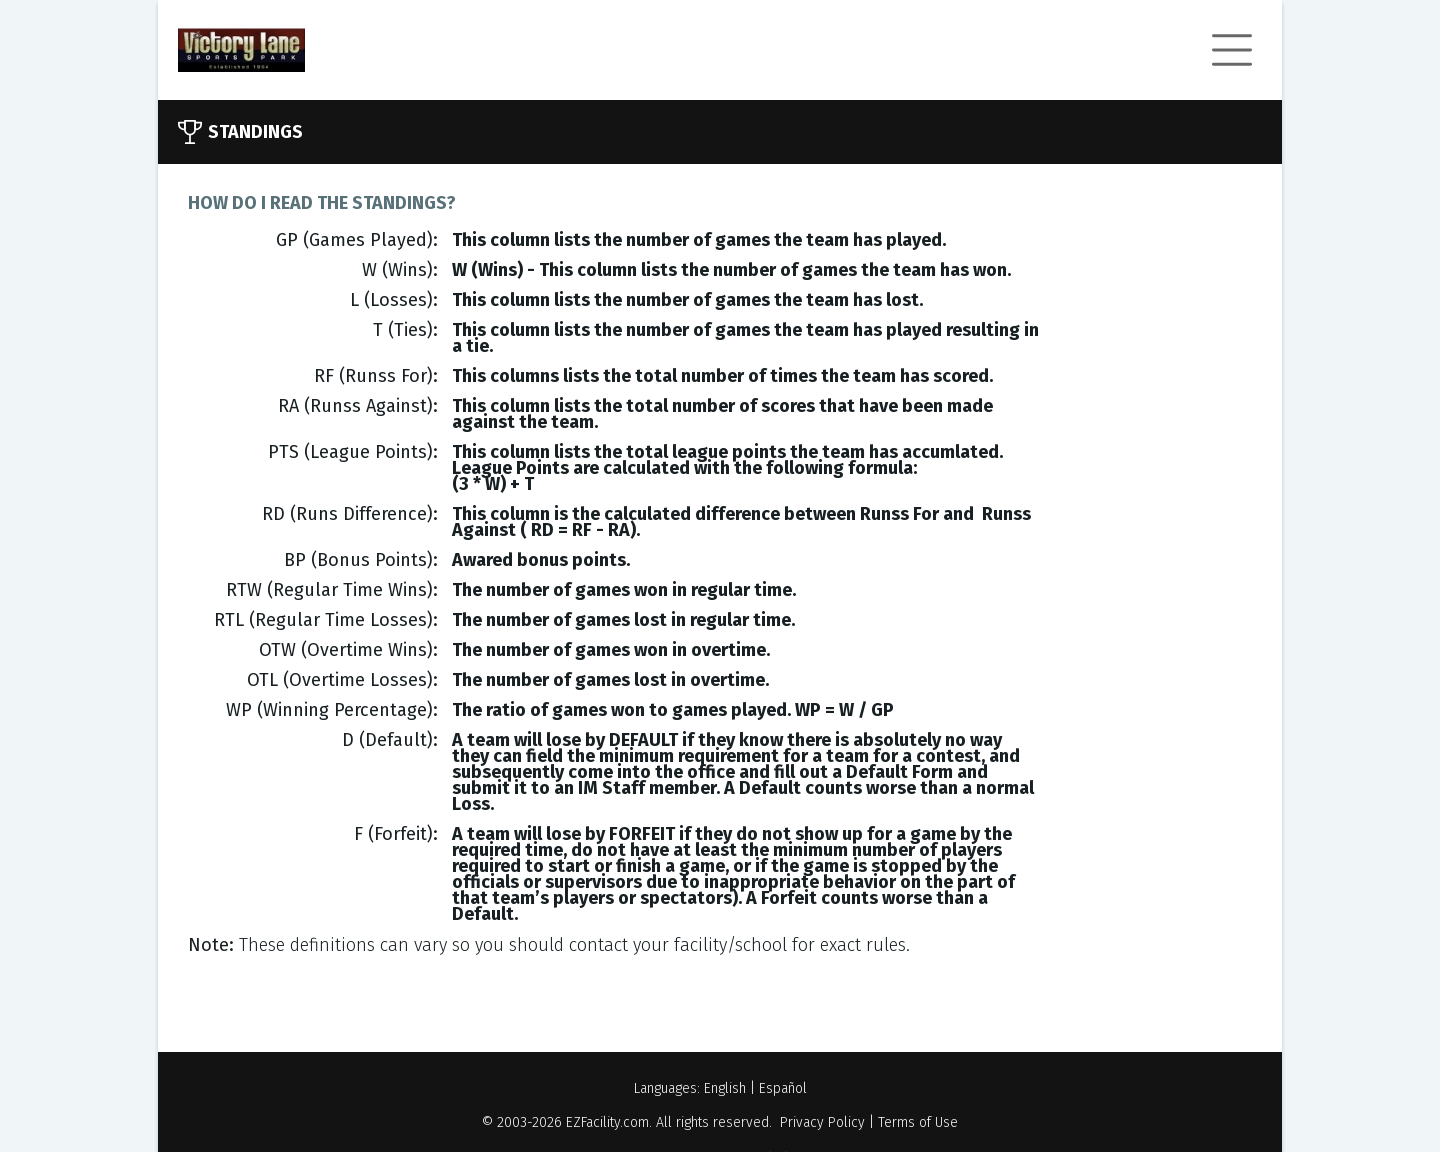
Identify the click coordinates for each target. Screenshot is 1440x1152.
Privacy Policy (822, 1122)
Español (783, 1088)
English (725, 1088)
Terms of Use (918, 1122)
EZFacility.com (607, 1122)
